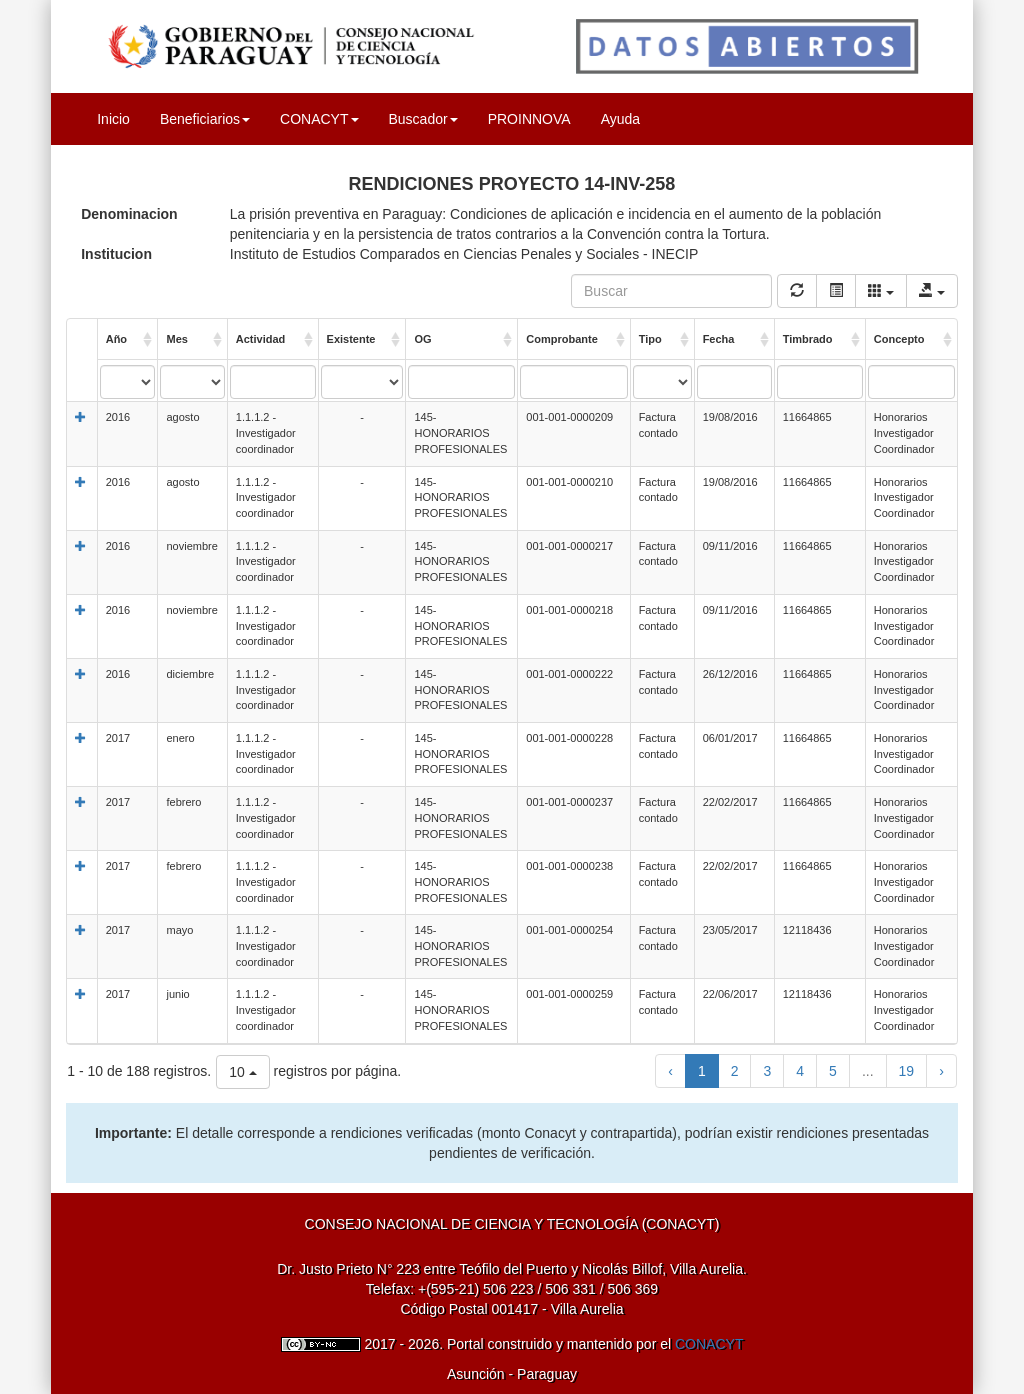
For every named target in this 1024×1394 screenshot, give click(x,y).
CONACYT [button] (319, 119)
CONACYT (709, 1344)
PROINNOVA (529, 119)
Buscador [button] (423, 119)
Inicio (113, 119)
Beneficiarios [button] (205, 119)
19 (907, 1071)
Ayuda (620, 119)
